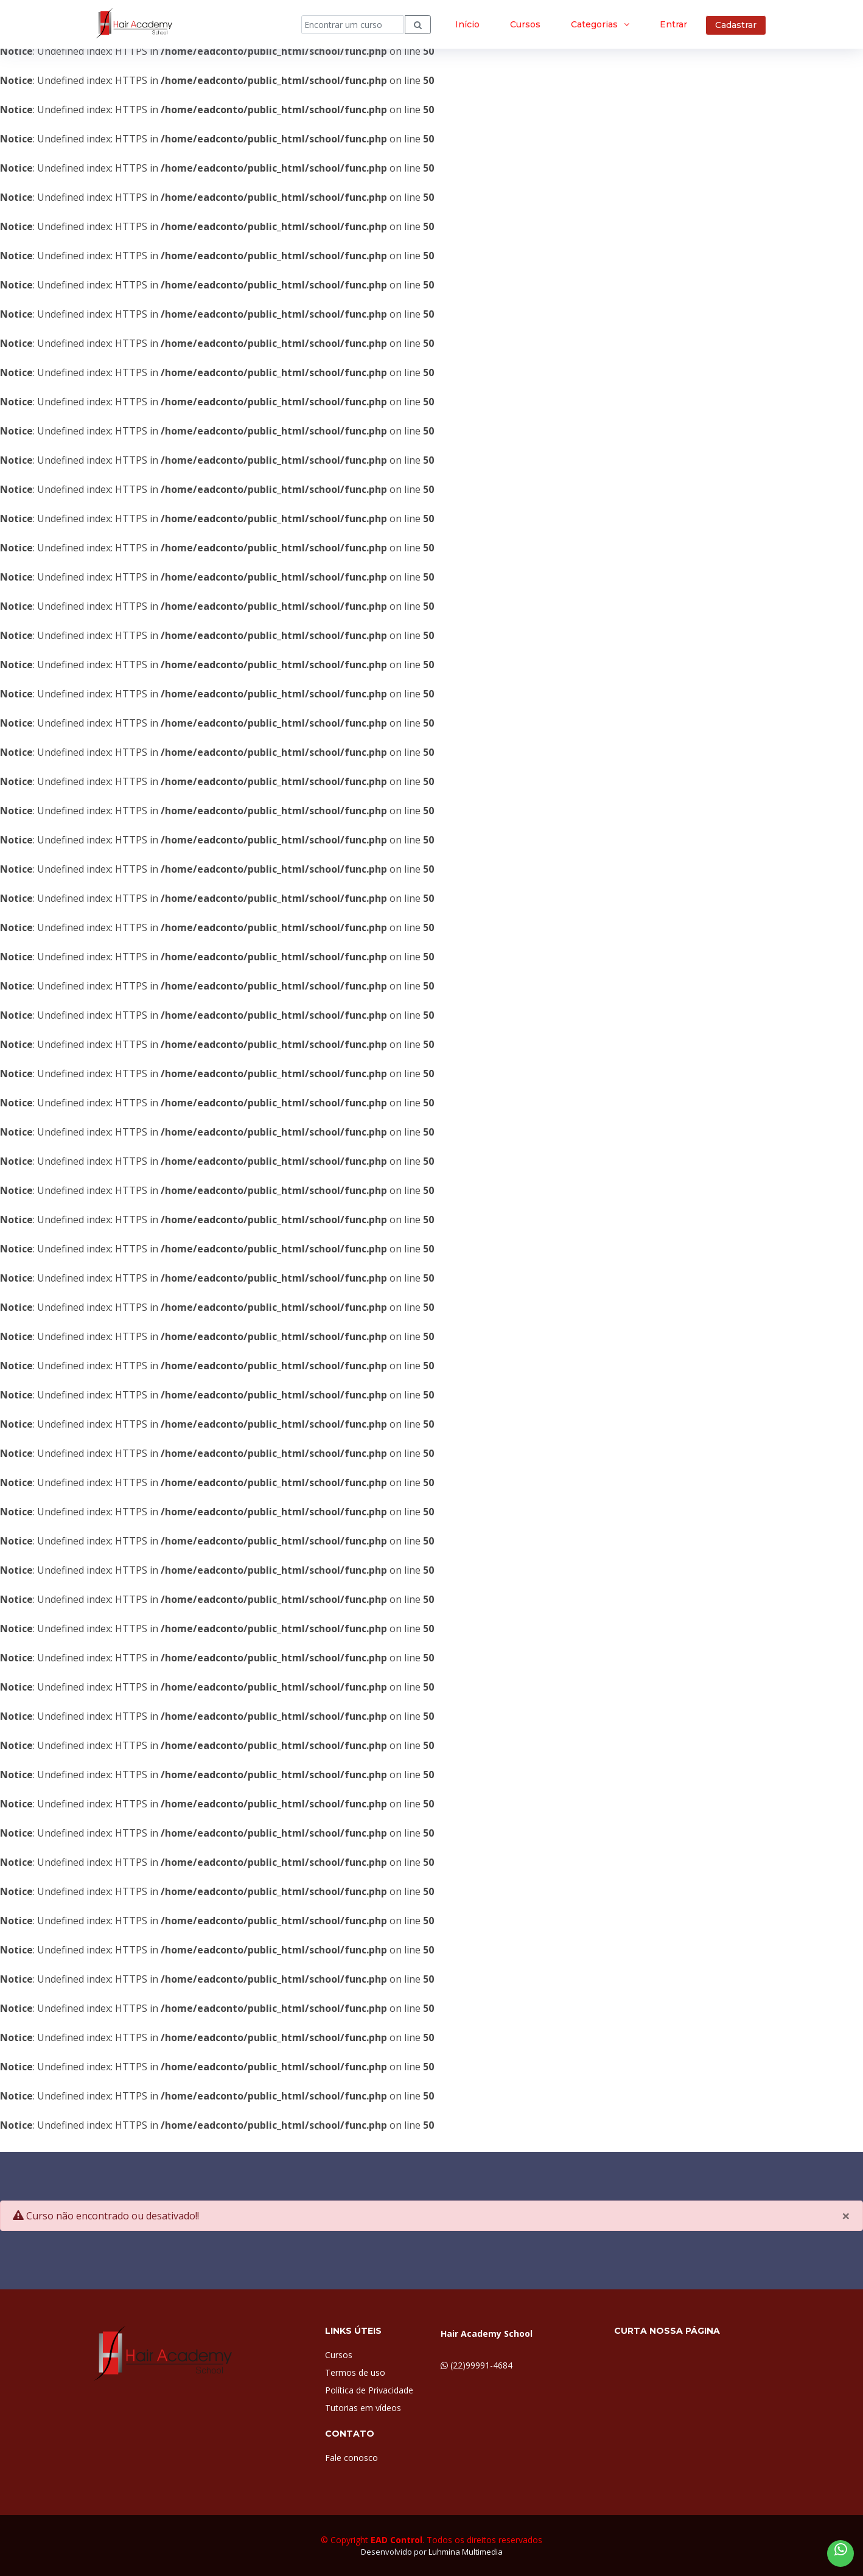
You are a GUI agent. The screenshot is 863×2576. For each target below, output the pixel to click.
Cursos (525, 24)
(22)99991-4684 (481, 2365)
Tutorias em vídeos (363, 2408)
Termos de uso (355, 2372)
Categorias (594, 24)
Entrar (673, 24)
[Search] (352, 24)
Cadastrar (735, 24)
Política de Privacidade (369, 2390)
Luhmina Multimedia (465, 2551)
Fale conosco (351, 2457)
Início (467, 24)
